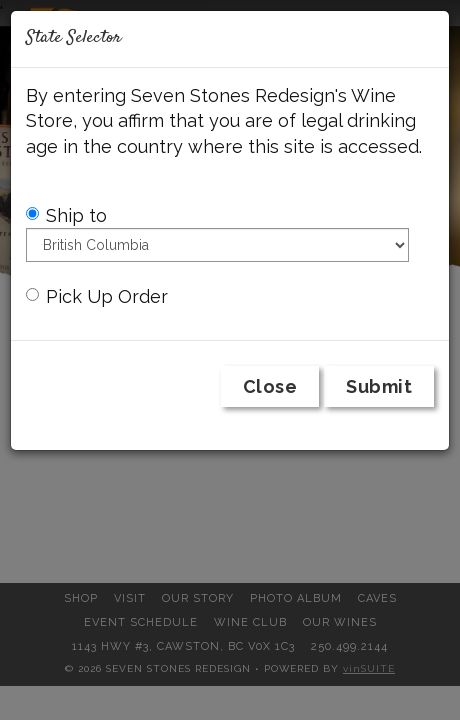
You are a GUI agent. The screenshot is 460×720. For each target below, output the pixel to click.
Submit (379, 386)
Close (270, 386)
